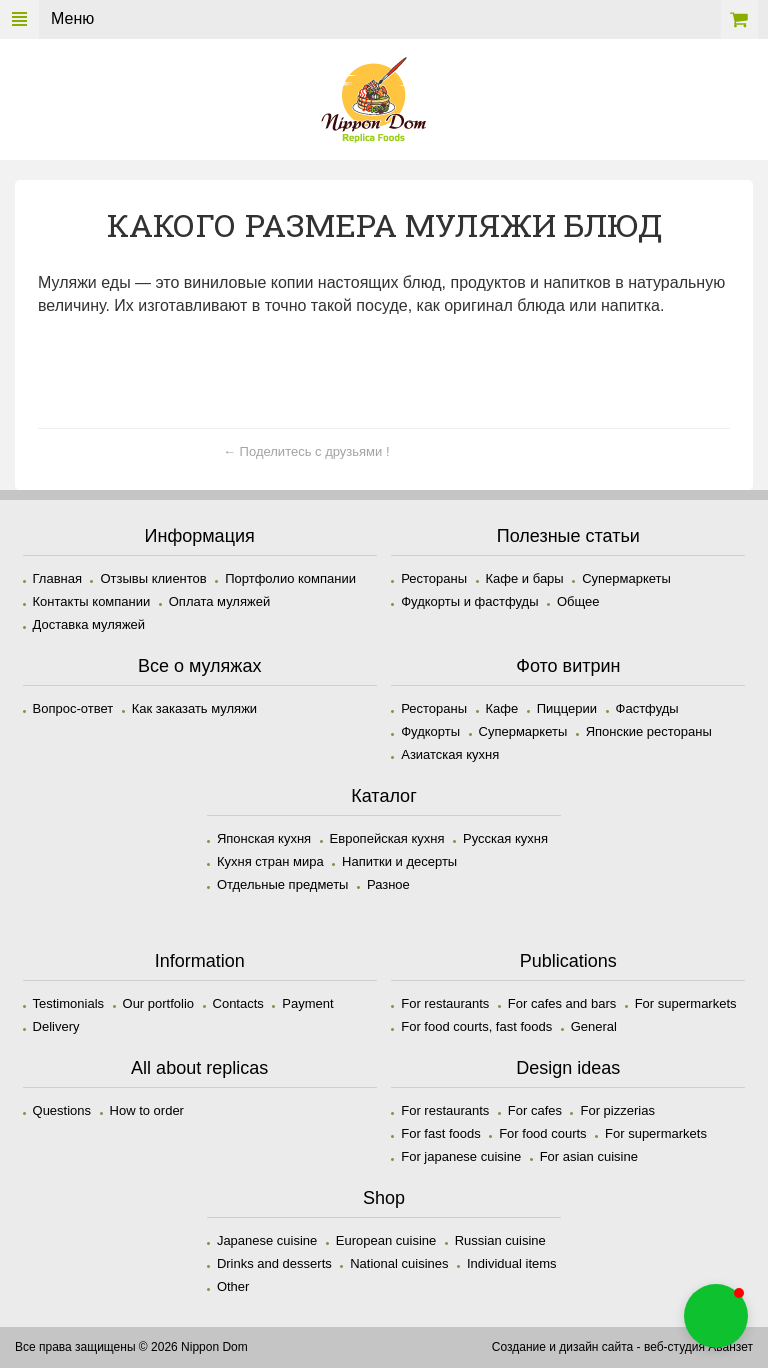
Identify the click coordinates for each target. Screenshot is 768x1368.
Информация (200, 536)
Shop (384, 1198)
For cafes (535, 1110)
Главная (57, 578)
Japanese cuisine (267, 1240)
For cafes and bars (562, 1003)
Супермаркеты (626, 578)
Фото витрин (568, 666)
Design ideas (568, 1068)
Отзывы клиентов (153, 578)
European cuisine (386, 1240)
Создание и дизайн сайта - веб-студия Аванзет (622, 1347)
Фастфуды (647, 708)
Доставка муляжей (89, 624)
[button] (716, 1316)
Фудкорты (430, 731)
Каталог (383, 796)
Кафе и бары (525, 578)
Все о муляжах (200, 666)
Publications (568, 961)
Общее (578, 601)
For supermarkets (686, 1003)
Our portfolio (159, 1003)
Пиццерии (567, 708)
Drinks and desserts (274, 1263)
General (594, 1026)
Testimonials (69, 1003)
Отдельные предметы (283, 884)
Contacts (238, 1003)
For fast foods (440, 1133)
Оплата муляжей (219, 601)
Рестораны (434, 578)
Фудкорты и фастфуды (469, 601)
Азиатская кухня (450, 754)
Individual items (512, 1263)
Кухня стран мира (270, 861)
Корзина (739, 19)
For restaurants (445, 1003)
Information (200, 961)
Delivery (56, 1026)
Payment (307, 1003)
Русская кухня (505, 838)
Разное (388, 884)
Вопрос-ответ (73, 708)
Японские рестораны (649, 731)
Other (233, 1286)
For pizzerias (617, 1110)
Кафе (502, 708)
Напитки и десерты (399, 861)
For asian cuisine (589, 1156)
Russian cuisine (500, 1240)
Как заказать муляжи (194, 708)
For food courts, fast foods (476, 1026)
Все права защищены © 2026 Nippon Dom (131, 1347)
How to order (147, 1110)
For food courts (542, 1133)
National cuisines (399, 1263)
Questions (62, 1110)
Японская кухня (264, 838)
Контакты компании (92, 601)
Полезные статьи (568, 536)
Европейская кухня (387, 838)
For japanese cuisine (461, 1156)
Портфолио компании (290, 578)
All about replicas (199, 1068)
